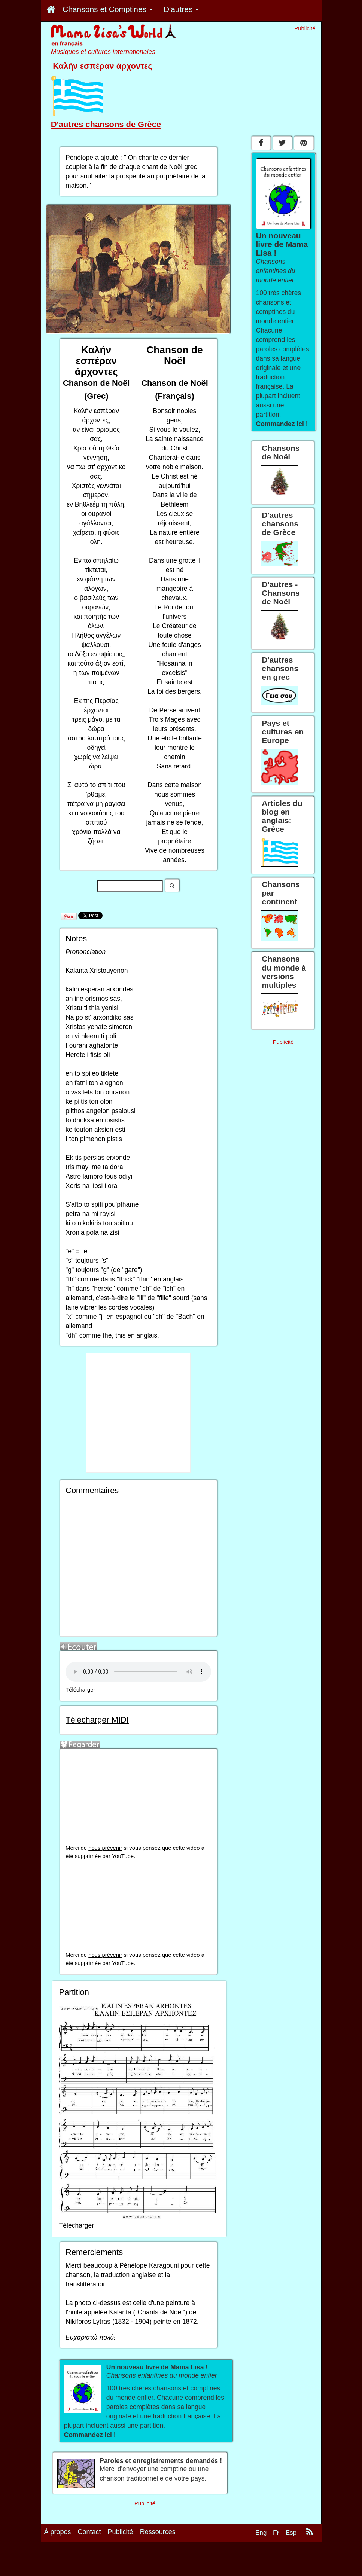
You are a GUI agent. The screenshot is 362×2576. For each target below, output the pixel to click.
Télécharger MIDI (97, 1719)
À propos (57, 2532)
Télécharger (80, 1690)
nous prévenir (105, 1848)
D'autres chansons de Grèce (106, 124)
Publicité (120, 2532)
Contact (89, 2532)
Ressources (158, 2532)
